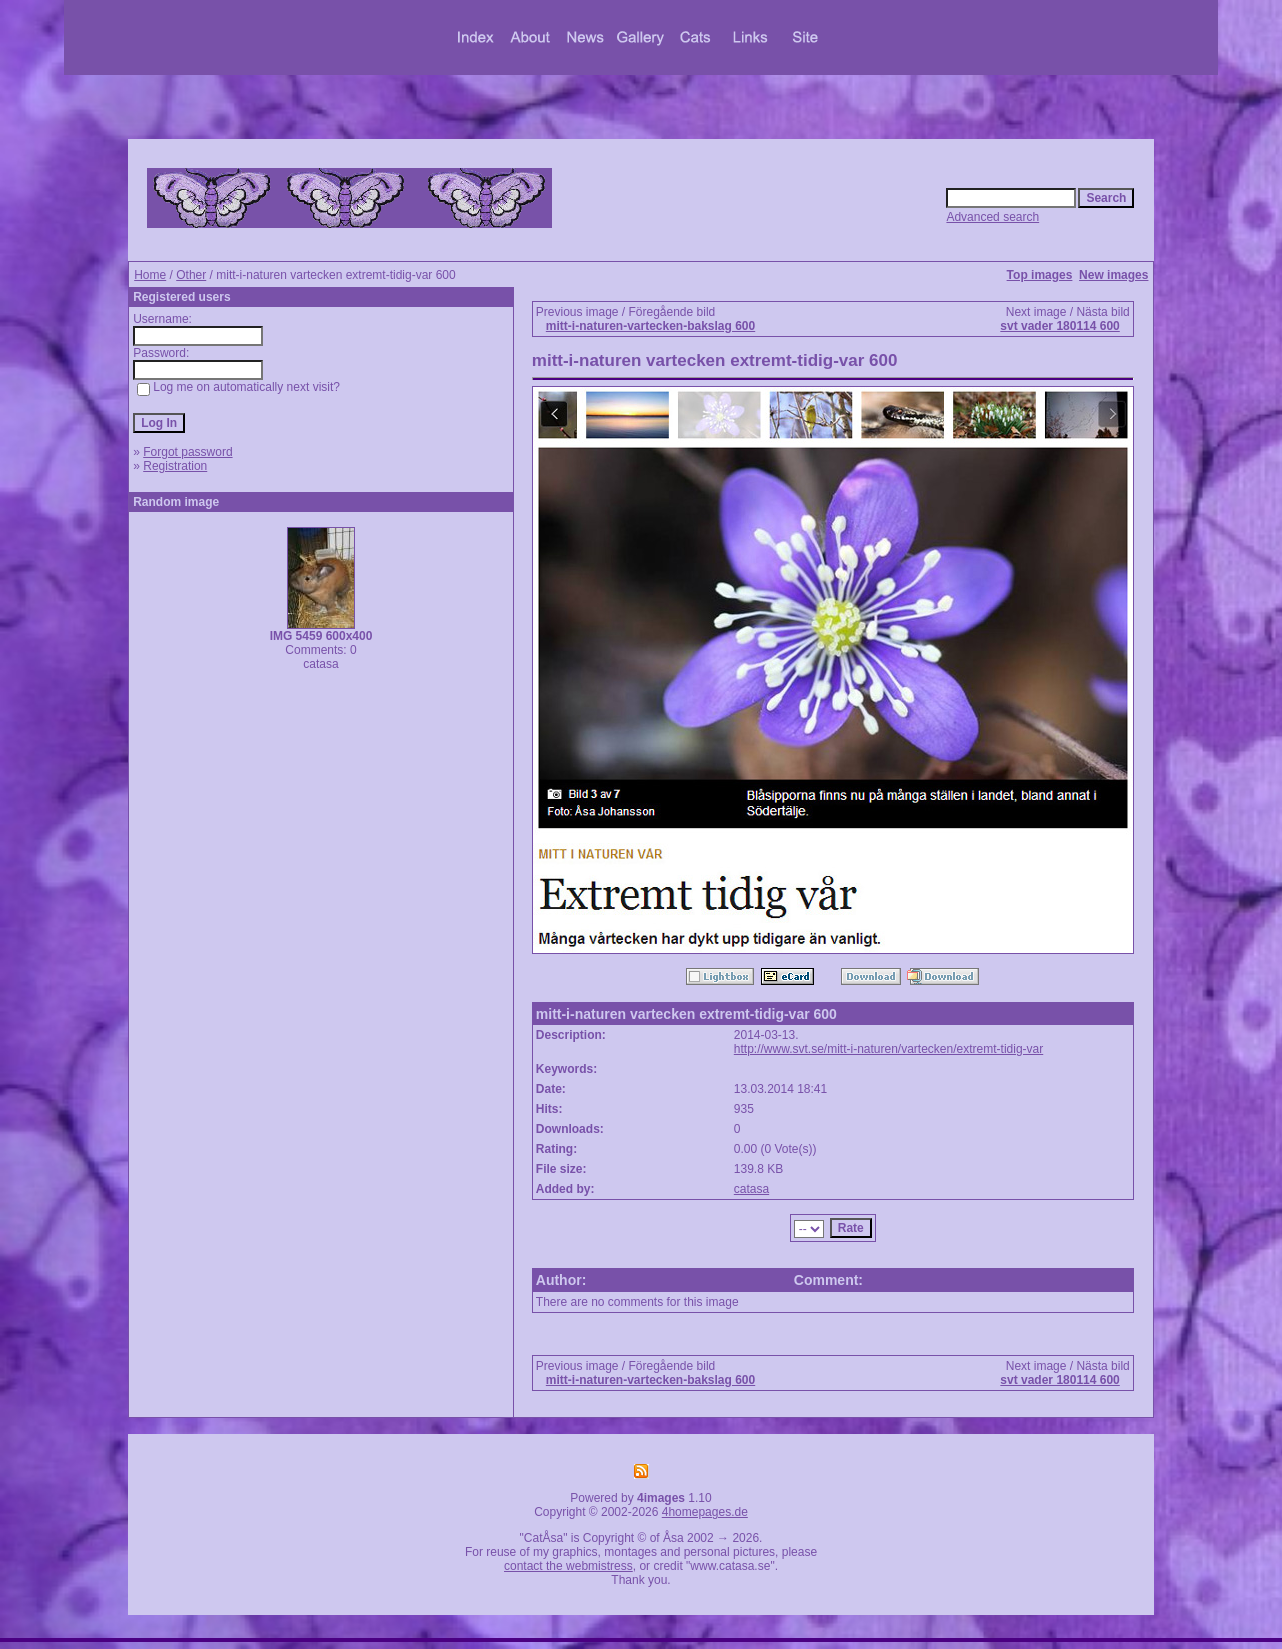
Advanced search (992, 217)
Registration (175, 466)
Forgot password (187, 452)
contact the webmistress (568, 1566)
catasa (751, 1189)
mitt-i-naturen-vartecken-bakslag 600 (650, 326)
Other (191, 275)
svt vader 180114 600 (1059, 326)
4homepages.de (705, 1512)
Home (150, 275)
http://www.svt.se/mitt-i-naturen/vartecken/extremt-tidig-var (888, 1049)
